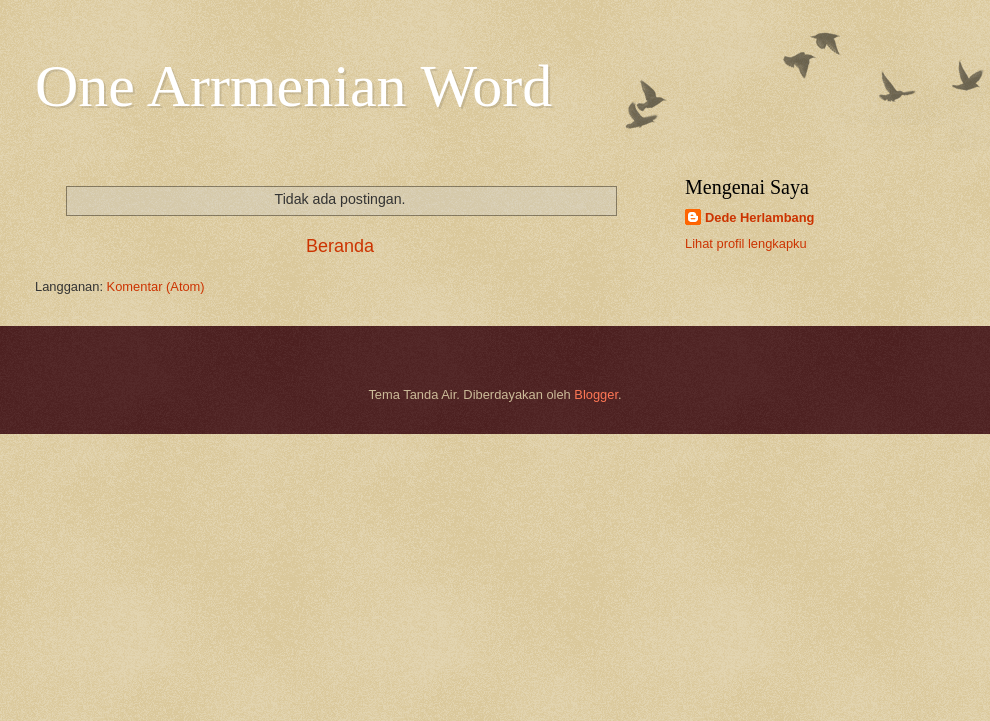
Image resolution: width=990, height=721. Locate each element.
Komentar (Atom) (156, 286)
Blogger (596, 394)
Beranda (340, 246)
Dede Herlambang (759, 217)
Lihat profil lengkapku (746, 243)
